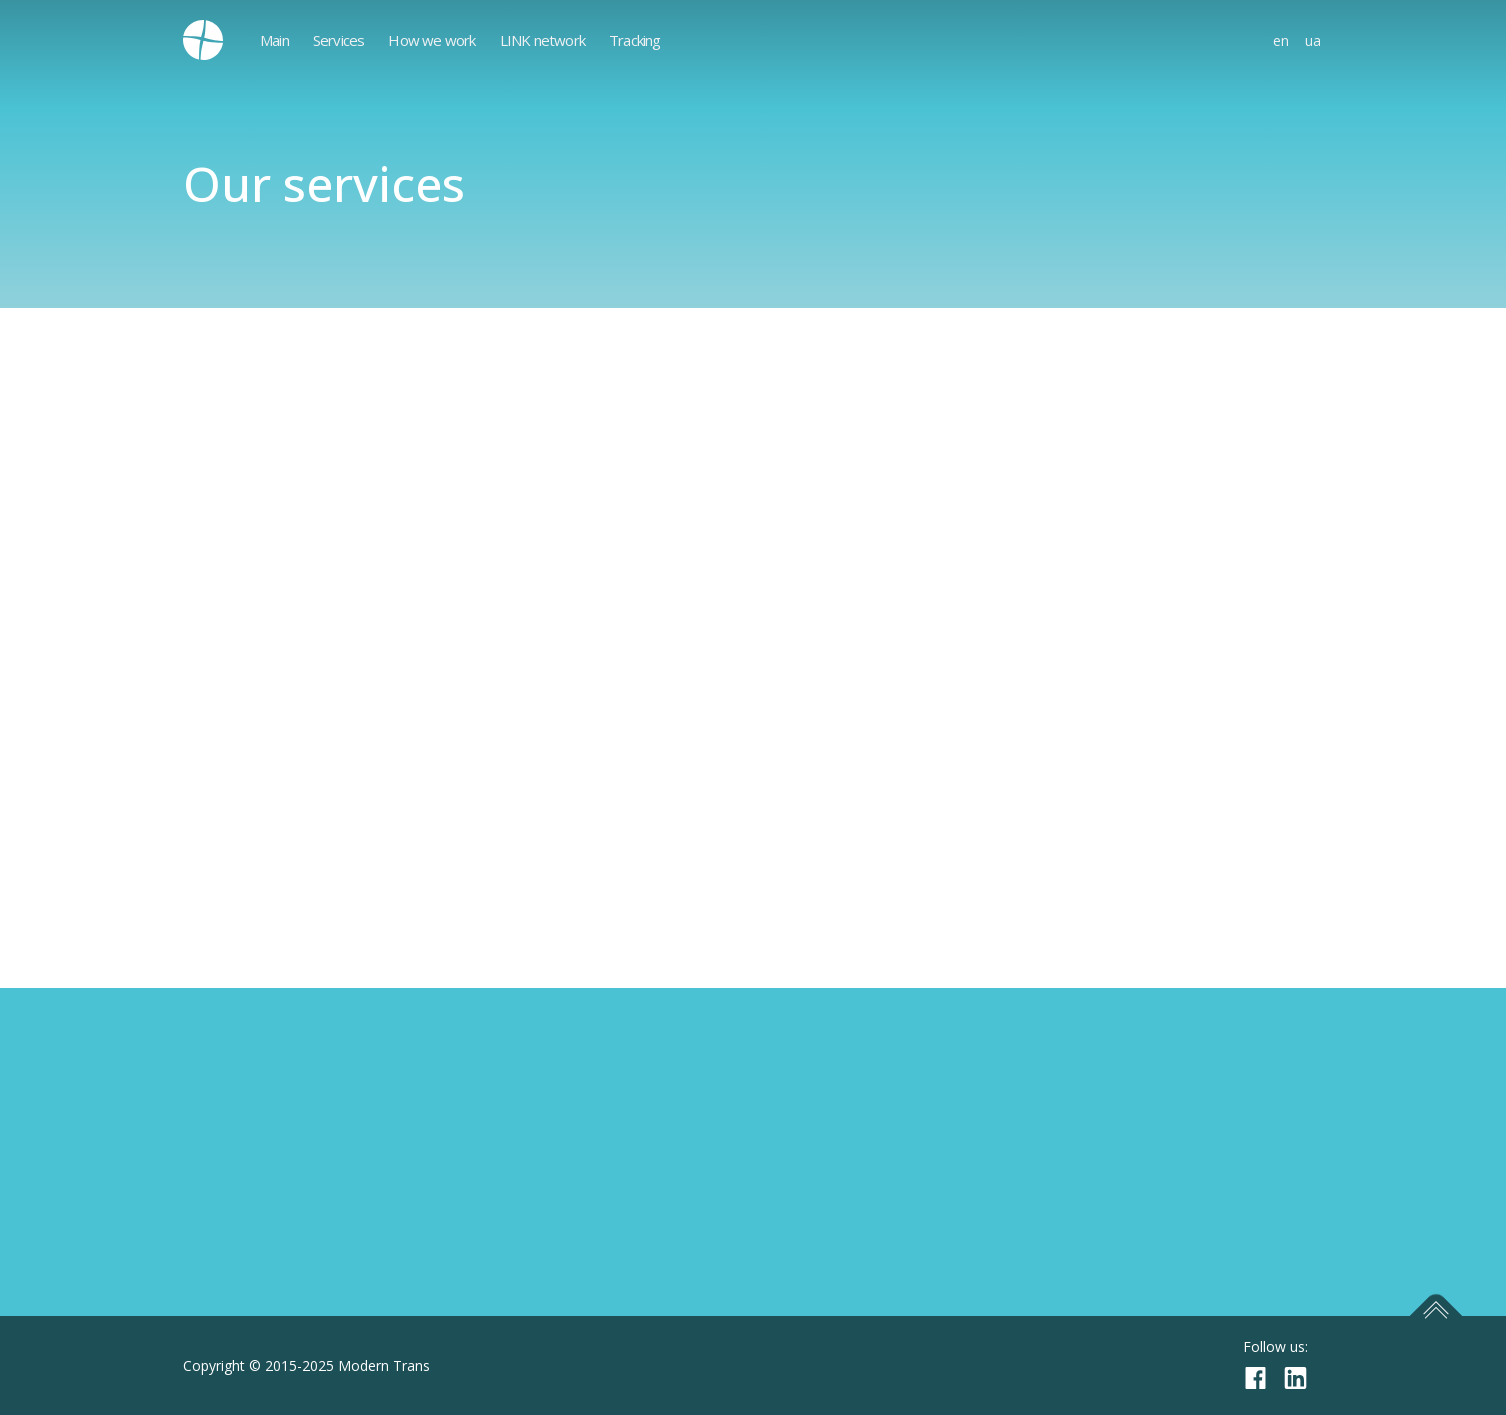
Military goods (237, 648)
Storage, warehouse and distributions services (357, 888)
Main (274, 40)
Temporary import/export (281, 488)
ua (1313, 40)
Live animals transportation (287, 808)
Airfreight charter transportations (311, 688)
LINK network (542, 40)
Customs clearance (253, 728)
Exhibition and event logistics (292, 448)
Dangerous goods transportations (333, 408)
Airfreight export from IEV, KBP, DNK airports (354, 848)
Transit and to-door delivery (288, 768)
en (1281, 40)
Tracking (635, 40)
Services (339, 40)
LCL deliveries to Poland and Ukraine (320, 568)
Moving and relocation (267, 528)
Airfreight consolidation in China (304, 608)
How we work (431, 40)
